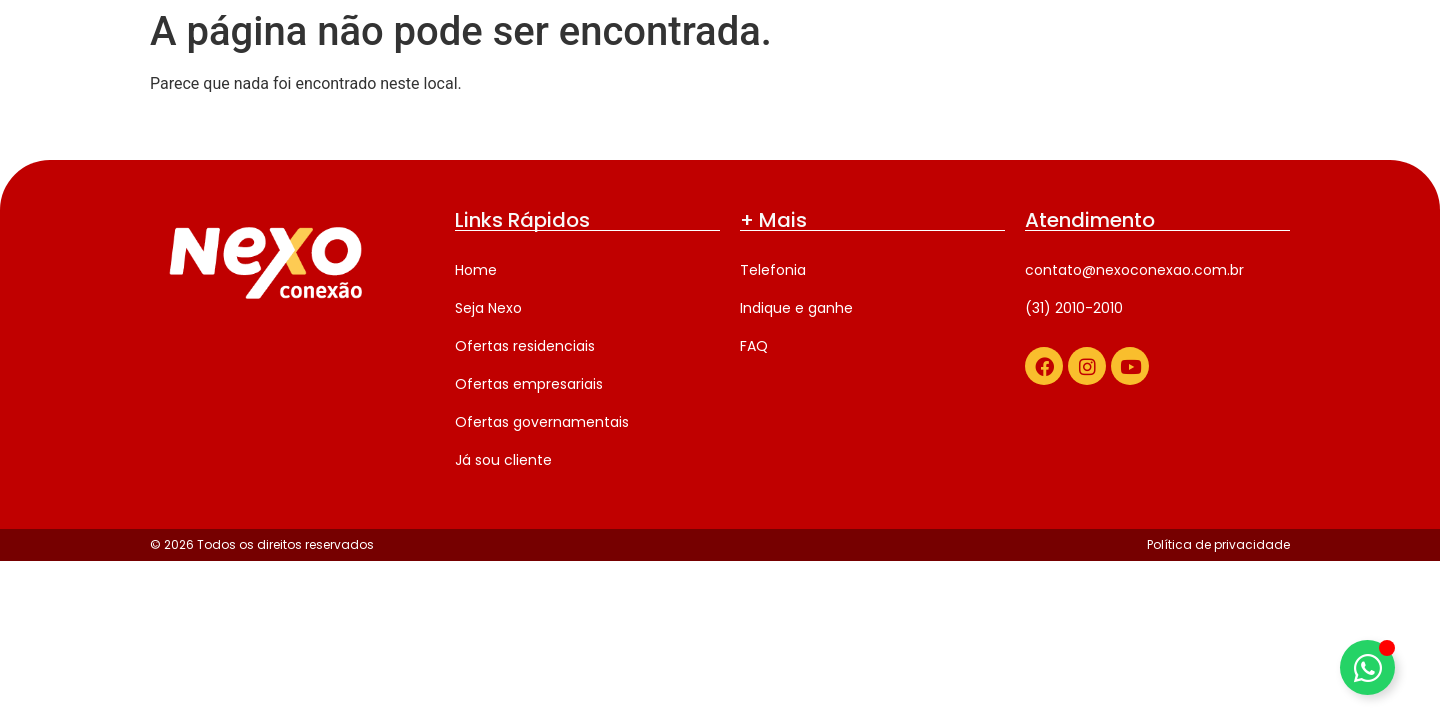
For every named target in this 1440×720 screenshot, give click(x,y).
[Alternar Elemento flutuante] (1367, 667)
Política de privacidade (1218, 544)
